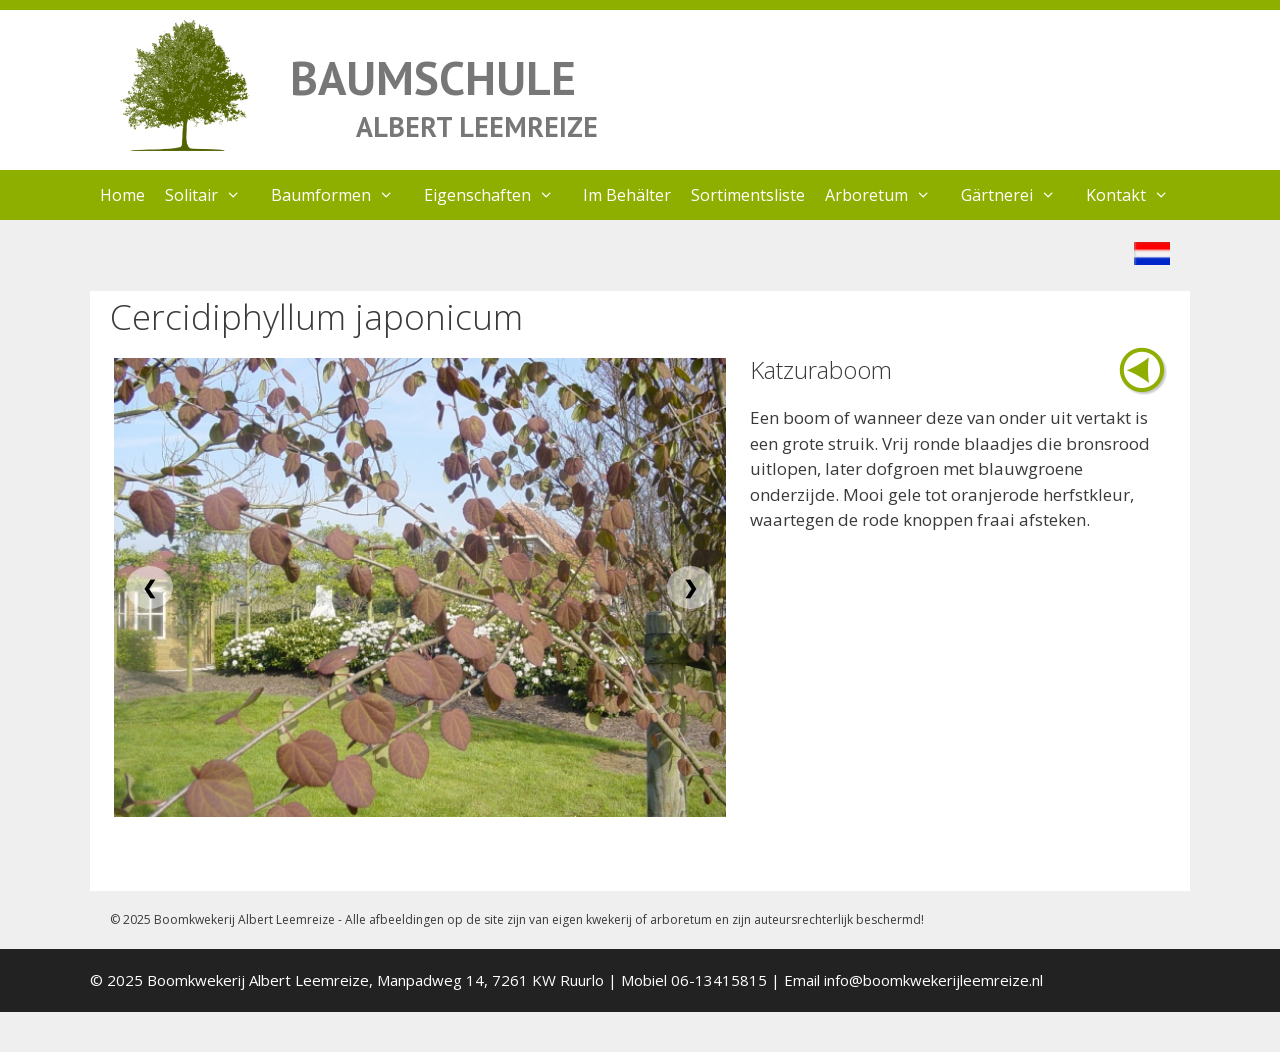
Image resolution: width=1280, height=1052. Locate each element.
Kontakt (1137, 195)
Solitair (213, 195)
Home (122, 195)
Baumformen (342, 195)
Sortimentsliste (748, 195)
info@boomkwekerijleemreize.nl (933, 980)
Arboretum (888, 195)
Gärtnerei (1018, 195)
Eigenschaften (499, 195)
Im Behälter (627, 195)
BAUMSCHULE (433, 77)
